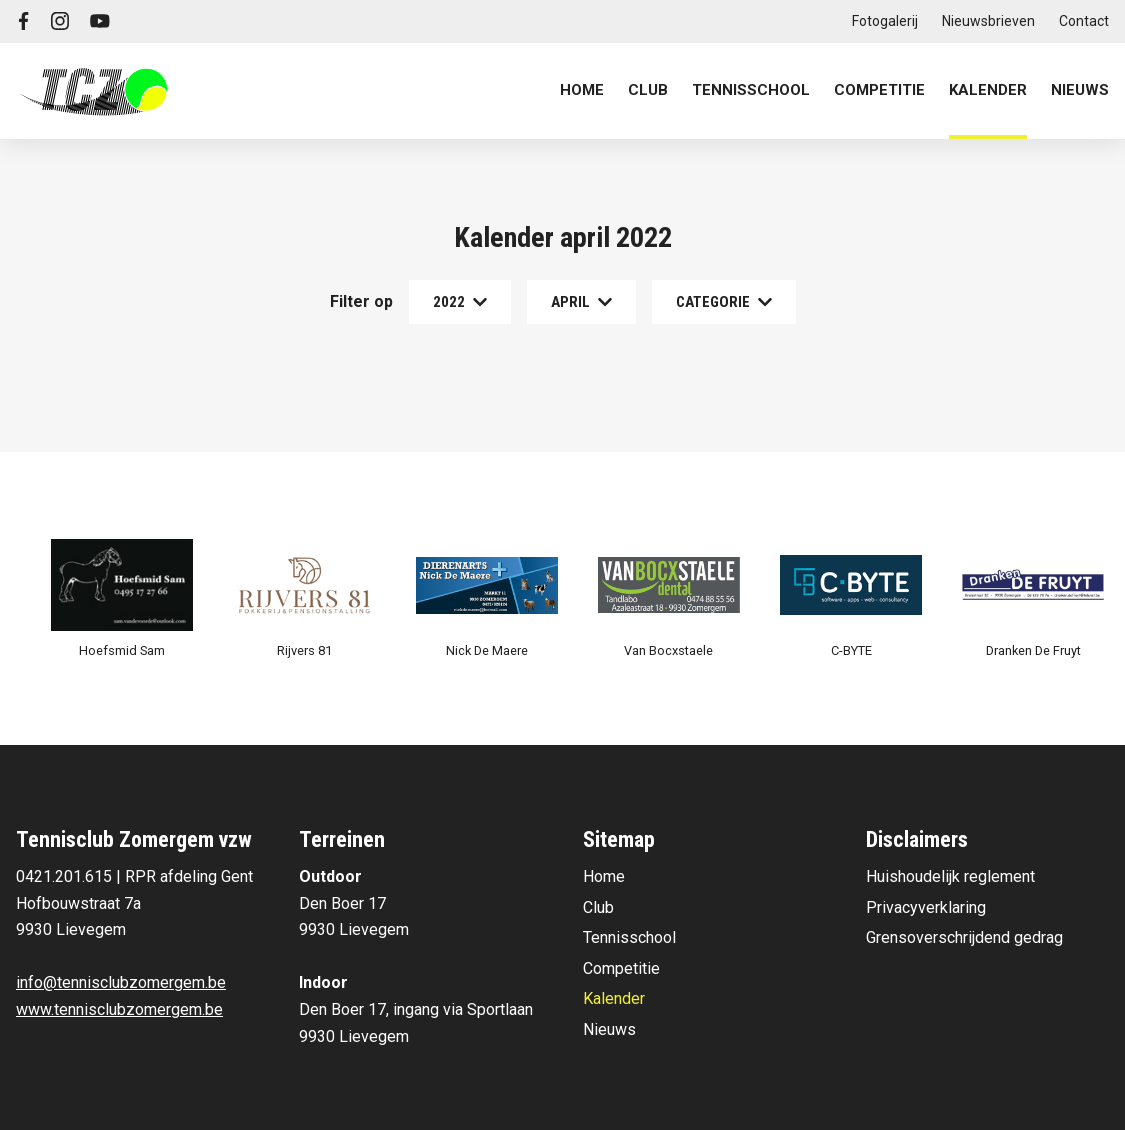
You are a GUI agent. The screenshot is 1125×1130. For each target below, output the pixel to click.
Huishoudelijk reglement (950, 876)
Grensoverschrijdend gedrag (964, 937)
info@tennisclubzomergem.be (121, 982)
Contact (1084, 21)
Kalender (988, 90)
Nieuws (1080, 90)
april (581, 302)
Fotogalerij (885, 21)
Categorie (724, 302)
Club (598, 907)
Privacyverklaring (926, 907)
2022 (460, 302)
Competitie (621, 968)
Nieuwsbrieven (988, 21)
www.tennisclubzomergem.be (119, 1009)
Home (582, 90)
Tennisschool (629, 937)
